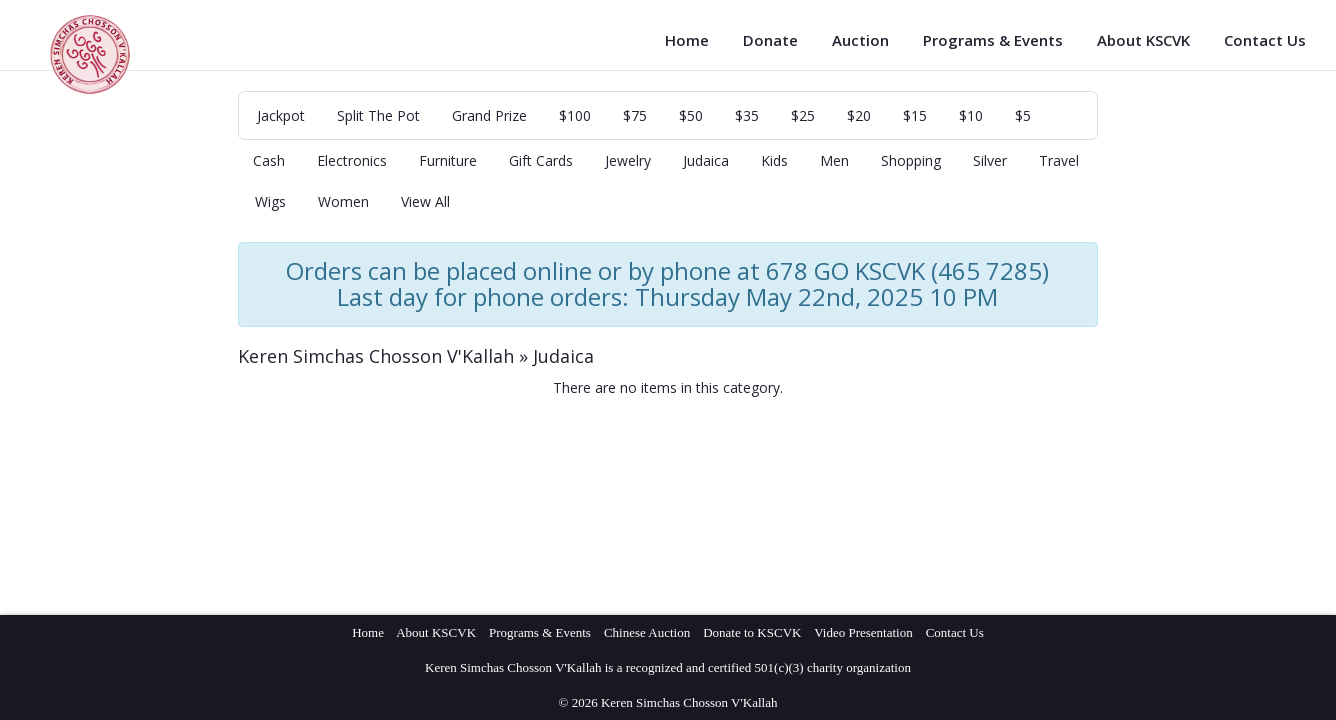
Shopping (911, 160)
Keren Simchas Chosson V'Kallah (376, 356)
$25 (803, 115)
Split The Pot (378, 115)
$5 (1023, 115)
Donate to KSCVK (752, 632)
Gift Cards (541, 160)
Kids (774, 160)
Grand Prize (489, 115)
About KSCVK (1143, 40)
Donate (770, 40)
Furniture (448, 160)
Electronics (352, 160)
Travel (1059, 160)
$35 (747, 115)
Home (687, 40)
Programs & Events (993, 40)
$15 (915, 115)
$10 (971, 115)
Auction (860, 40)
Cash (269, 160)
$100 (575, 115)
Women (343, 201)
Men (834, 160)
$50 (691, 115)
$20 (859, 115)
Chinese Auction (647, 632)
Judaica (706, 160)
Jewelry (628, 160)
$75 (635, 115)
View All (425, 201)
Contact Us (1265, 40)
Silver (990, 160)
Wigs (270, 201)
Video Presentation (863, 632)
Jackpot (281, 115)
